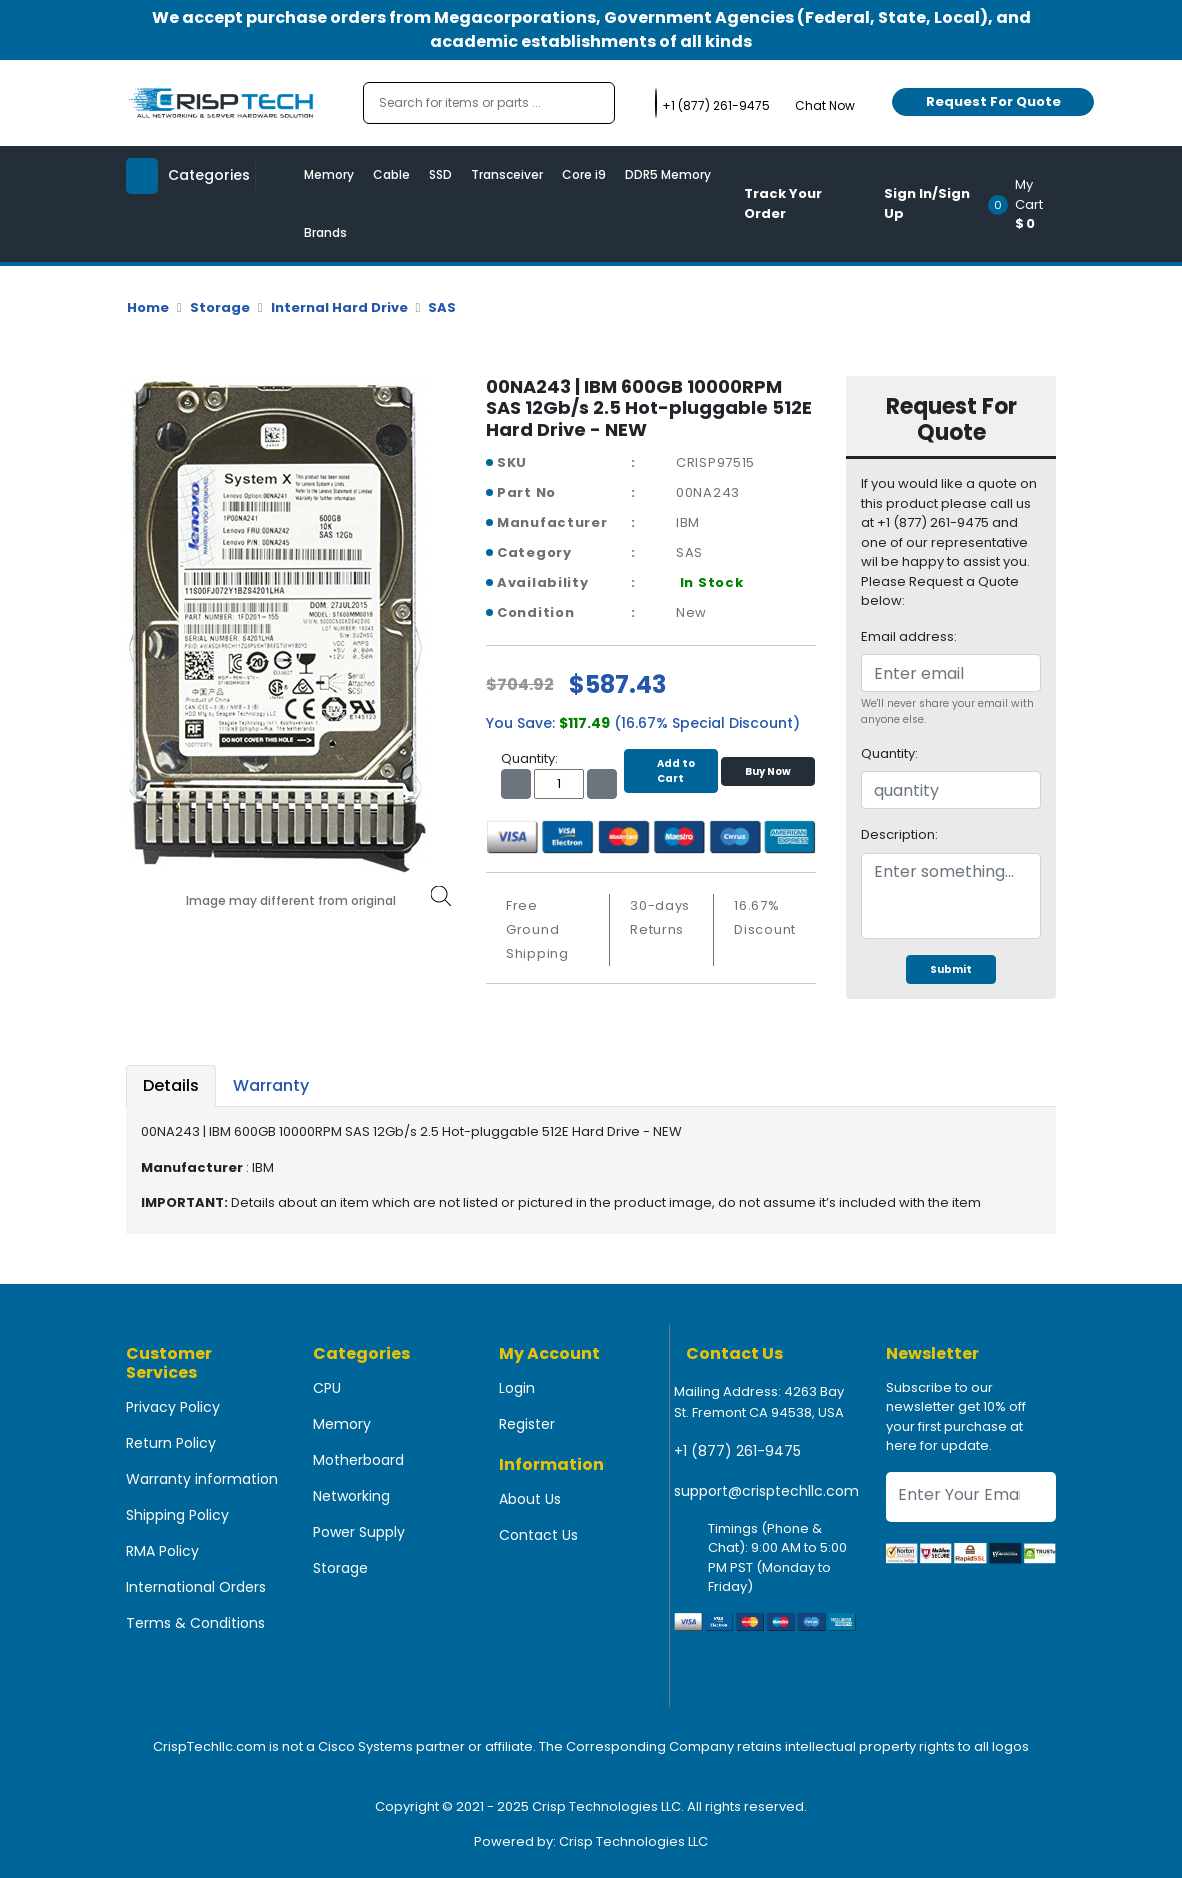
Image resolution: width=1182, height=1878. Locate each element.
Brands (325, 232)
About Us (530, 1499)
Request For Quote (993, 101)
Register (527, 1424)
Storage (220, 307)
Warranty (271, 1085)
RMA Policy (162, 1551)
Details (171, 1085)
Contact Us (538, 1535)
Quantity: (889, 753)
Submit (951, 969)
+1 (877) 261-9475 (737, 1451)
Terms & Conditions (195, 1623)
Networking (351, 1496)
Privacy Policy (173, 1407)
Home (148, 307)
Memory (329, 174)
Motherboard (358, 1460)
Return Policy (171, 1443)
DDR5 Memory (668, 174)
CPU (327, 1388)
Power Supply (359, 1532)
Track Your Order (783, 203)
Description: (899, 834)
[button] (1028, 204)
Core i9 (584, 174)
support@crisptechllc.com (766, 1491)
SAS (442, 307)
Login (517, 1388)
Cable (391, 174)
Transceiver (507, 174)
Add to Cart (671, 771)
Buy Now (768, 771)
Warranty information (202, 1479)
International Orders (196, 1587)
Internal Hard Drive (339, 307)
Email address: (909, 636)
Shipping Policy (177, 1515)
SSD (440, 174)
